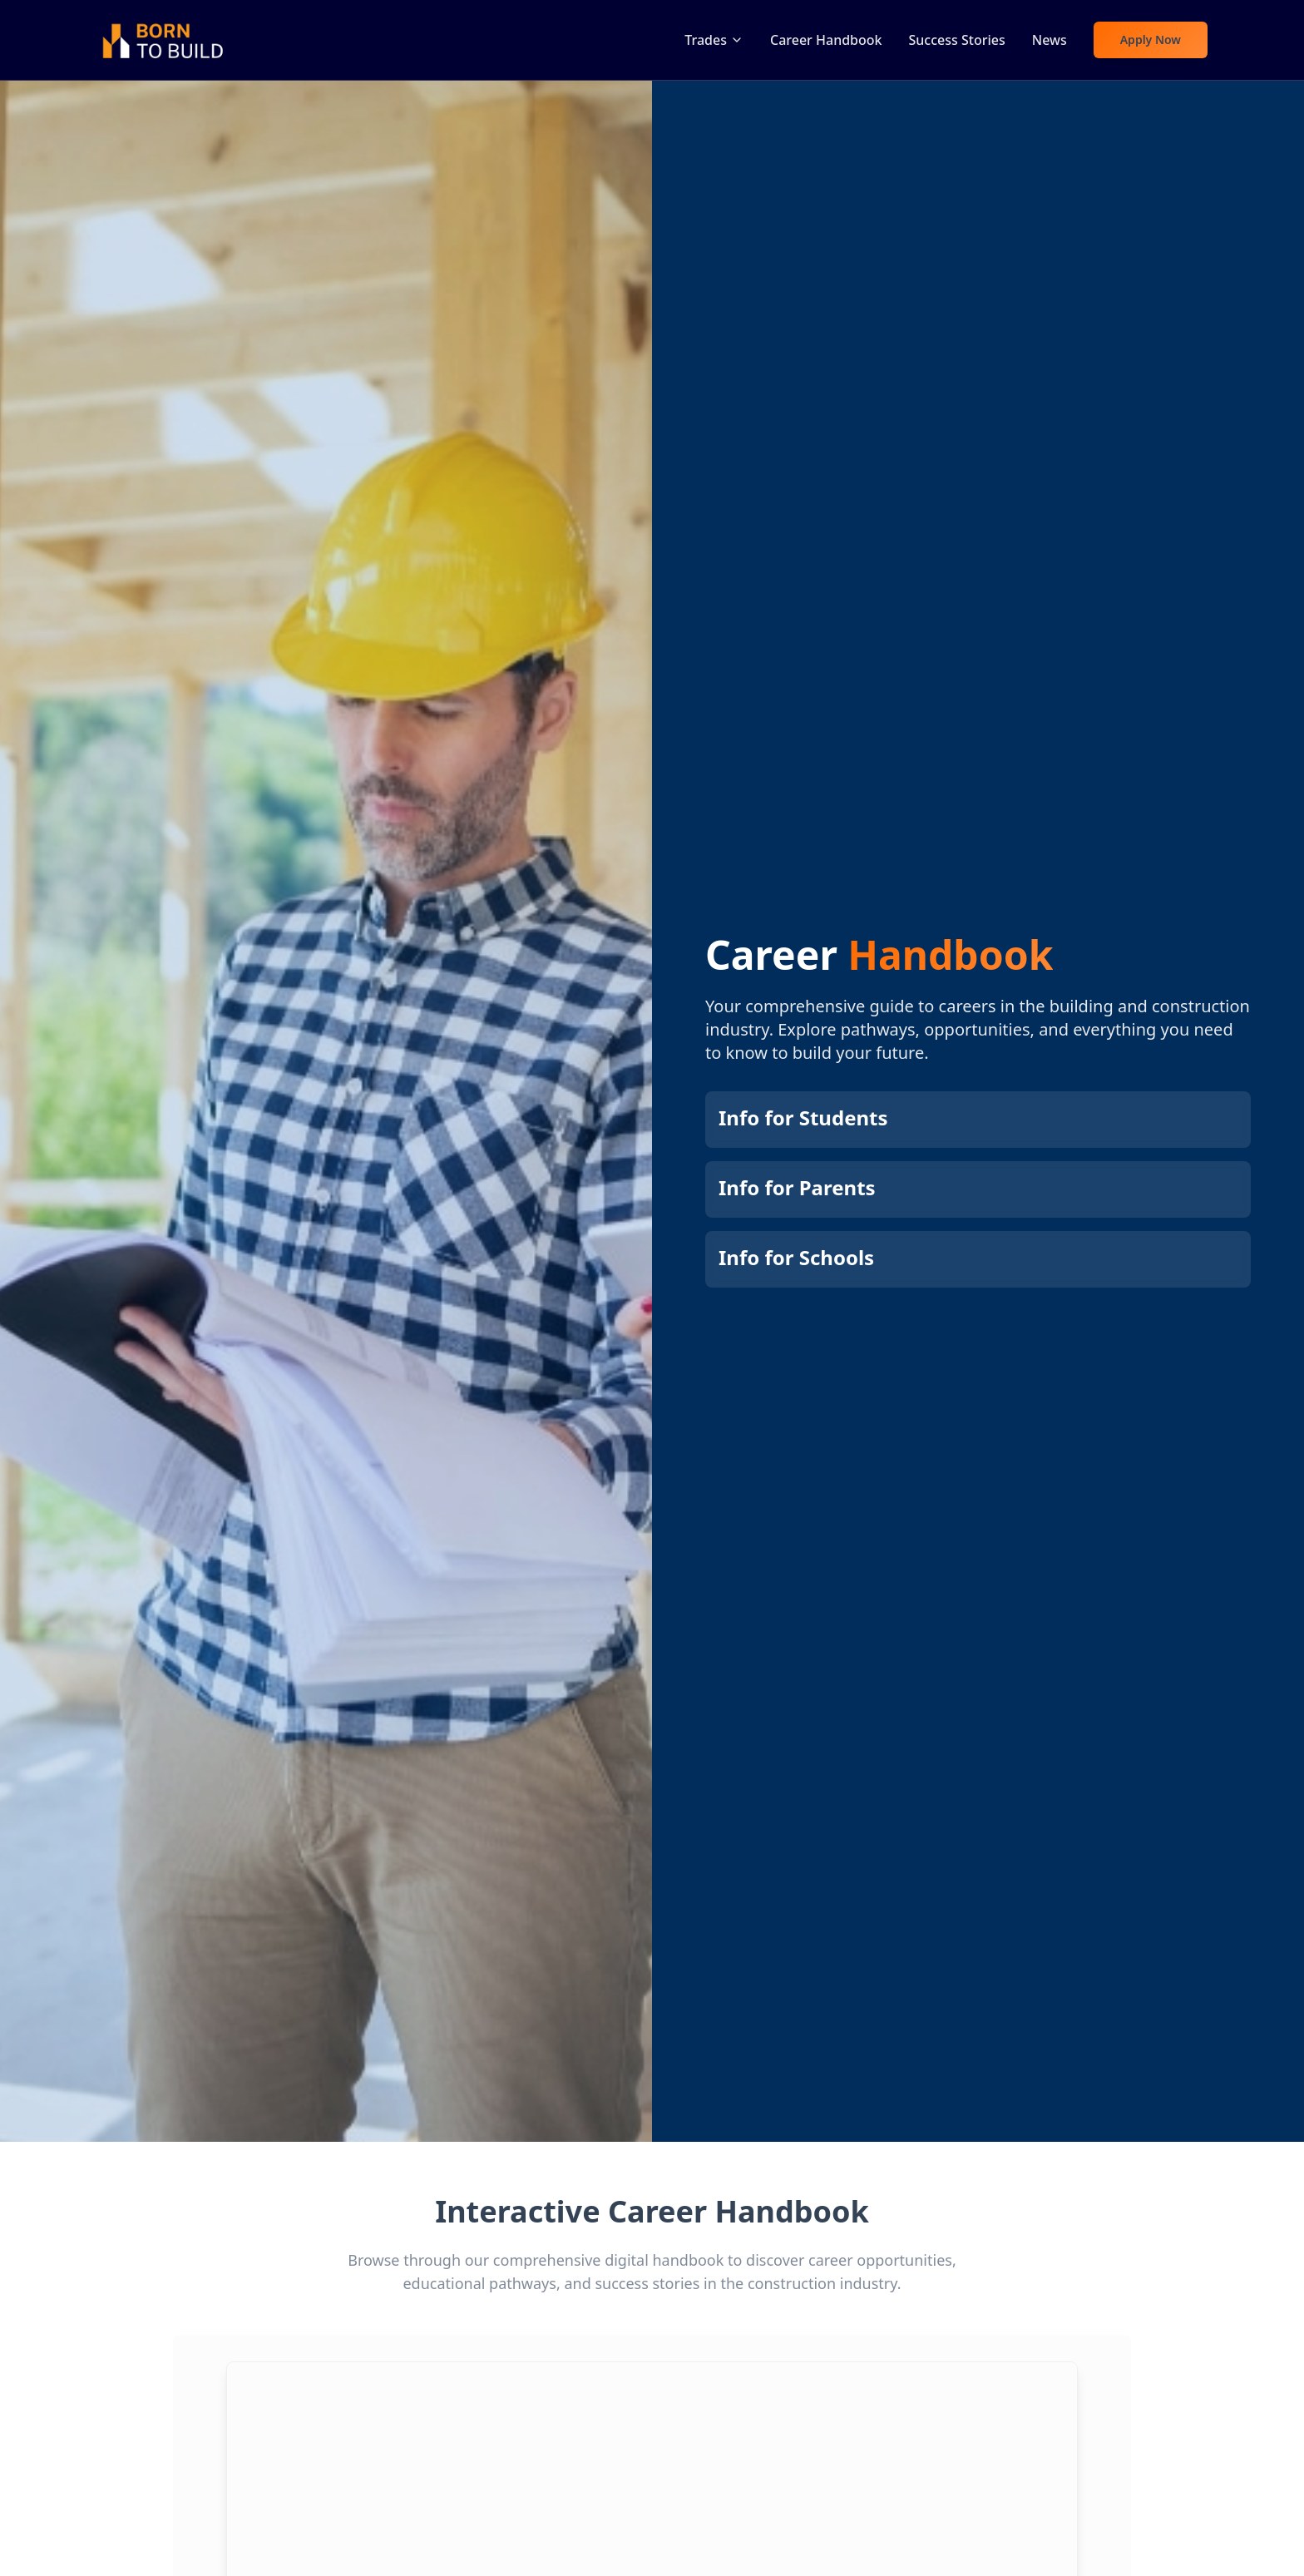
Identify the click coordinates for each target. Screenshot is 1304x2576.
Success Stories (957, 40)
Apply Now (1150, 39)
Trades (713, 40)
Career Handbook (826, 40)
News (1049, 40)
